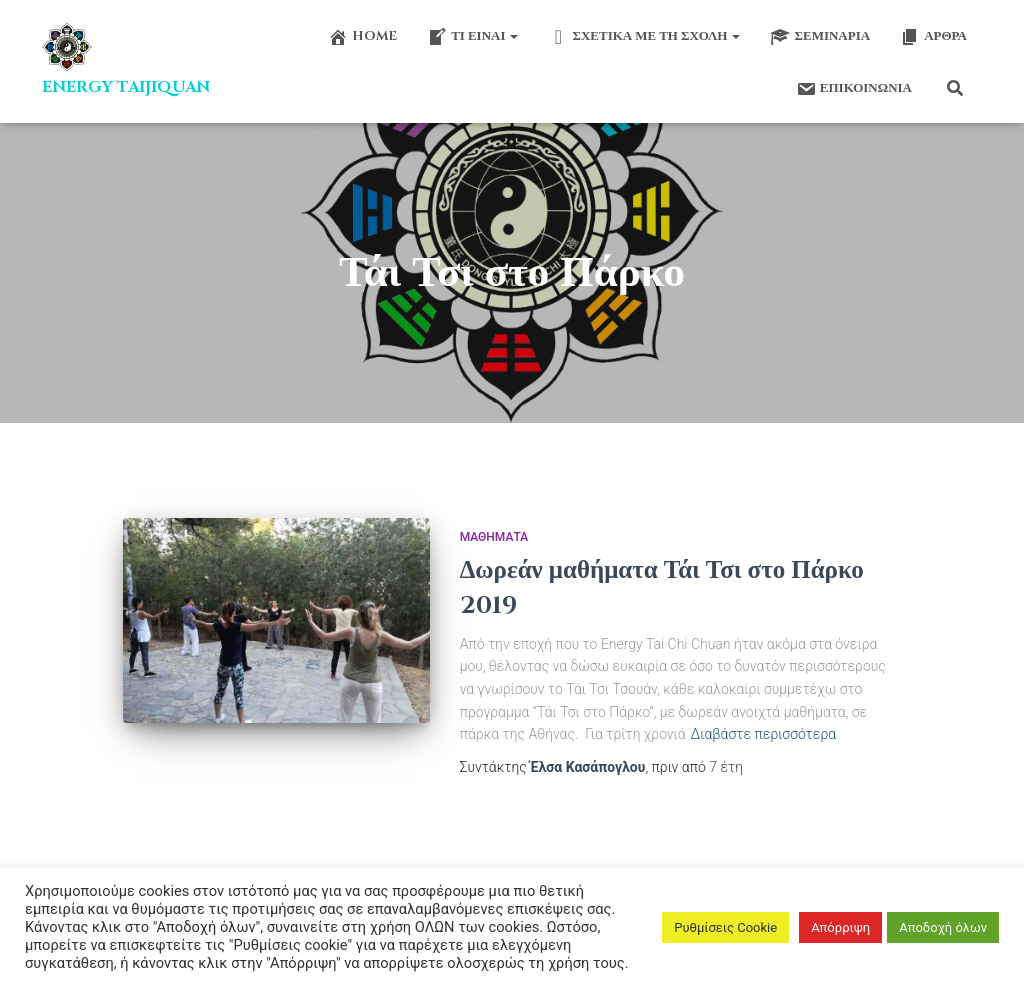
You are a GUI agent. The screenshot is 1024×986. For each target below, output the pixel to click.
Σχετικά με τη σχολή (644, 37)
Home (362, 37)
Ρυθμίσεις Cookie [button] (725, 927)
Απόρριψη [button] (840, 927)
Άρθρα (933, 37)
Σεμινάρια (820, 37)
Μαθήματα (494, 537)
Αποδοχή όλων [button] (943, 927)
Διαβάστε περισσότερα (763, 734)
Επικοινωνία (852, 89)
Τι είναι (472, 37)
